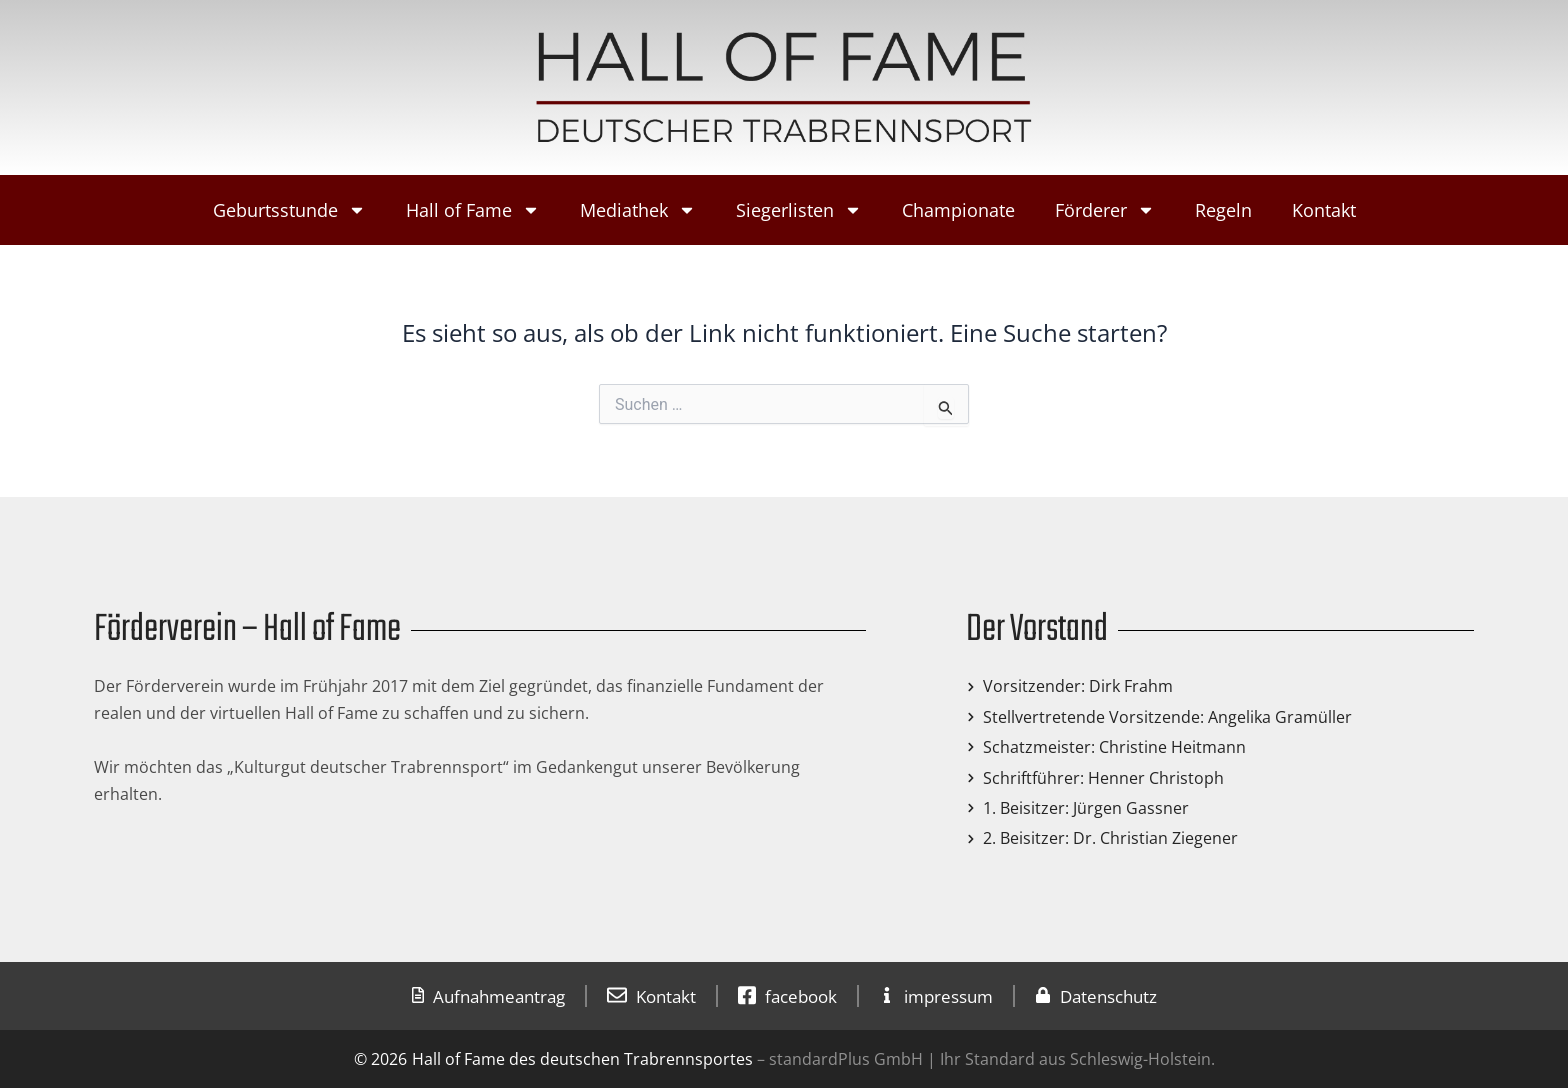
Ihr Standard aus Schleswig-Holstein (1073, 1059)
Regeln (1223, 210)
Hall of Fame (473, 210)
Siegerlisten (799, 210)
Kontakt (1324, 210)
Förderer (1105, 210)
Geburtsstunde (289, 210)
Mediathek (638, 210)
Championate (958, 210)
